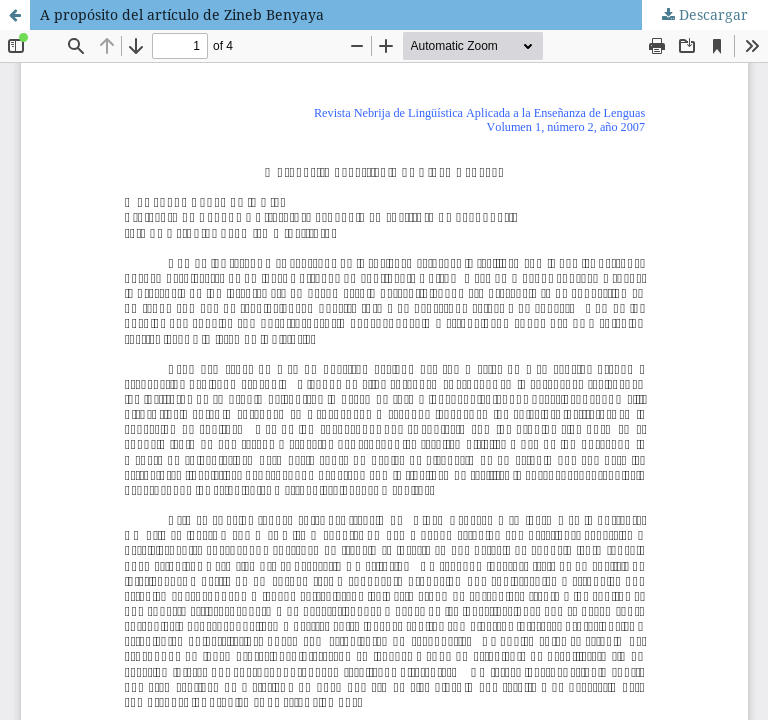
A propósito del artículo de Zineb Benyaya (182, 14)
